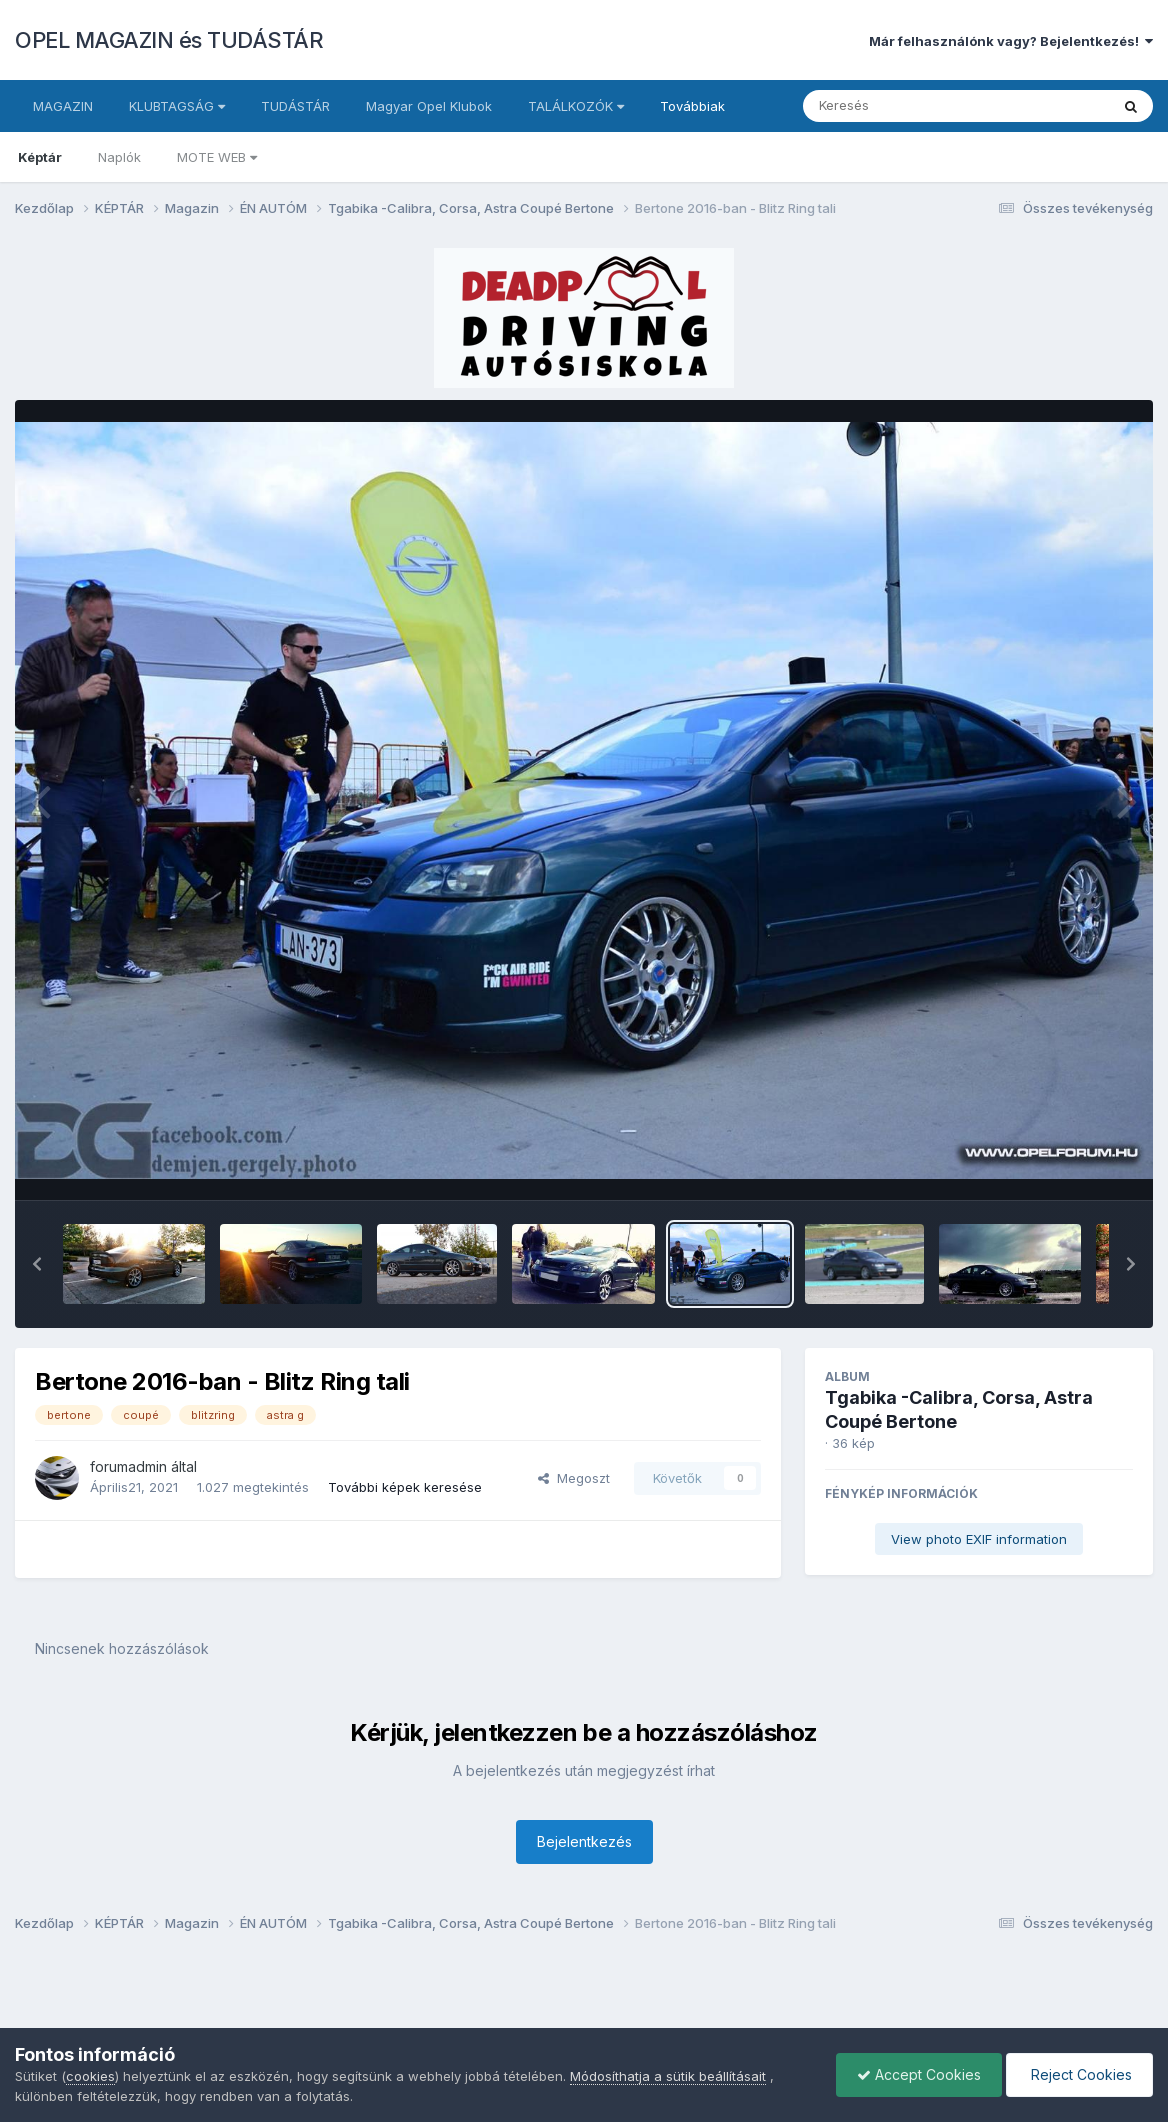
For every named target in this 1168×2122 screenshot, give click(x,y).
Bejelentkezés (584, 1841)
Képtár (40, 157)
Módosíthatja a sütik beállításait (668, 2076)
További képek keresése (405, 1487)
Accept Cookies (919, 2074)
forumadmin (128, 1466)
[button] (37, 1264)
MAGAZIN (63, 106)
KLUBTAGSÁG (177, 106)
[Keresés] (901, 106)
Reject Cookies (1079, 2074)
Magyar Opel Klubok (429, 106)
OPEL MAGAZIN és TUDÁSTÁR (169, 40)
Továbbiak (692, 106)
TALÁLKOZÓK (576, 106)
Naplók (119, 157)
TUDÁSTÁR (295, 106)
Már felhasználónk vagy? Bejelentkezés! (1011, 41)
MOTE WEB (217, 157)
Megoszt (574, 1478)
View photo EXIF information (979, 1539)
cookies (90, 2076)
